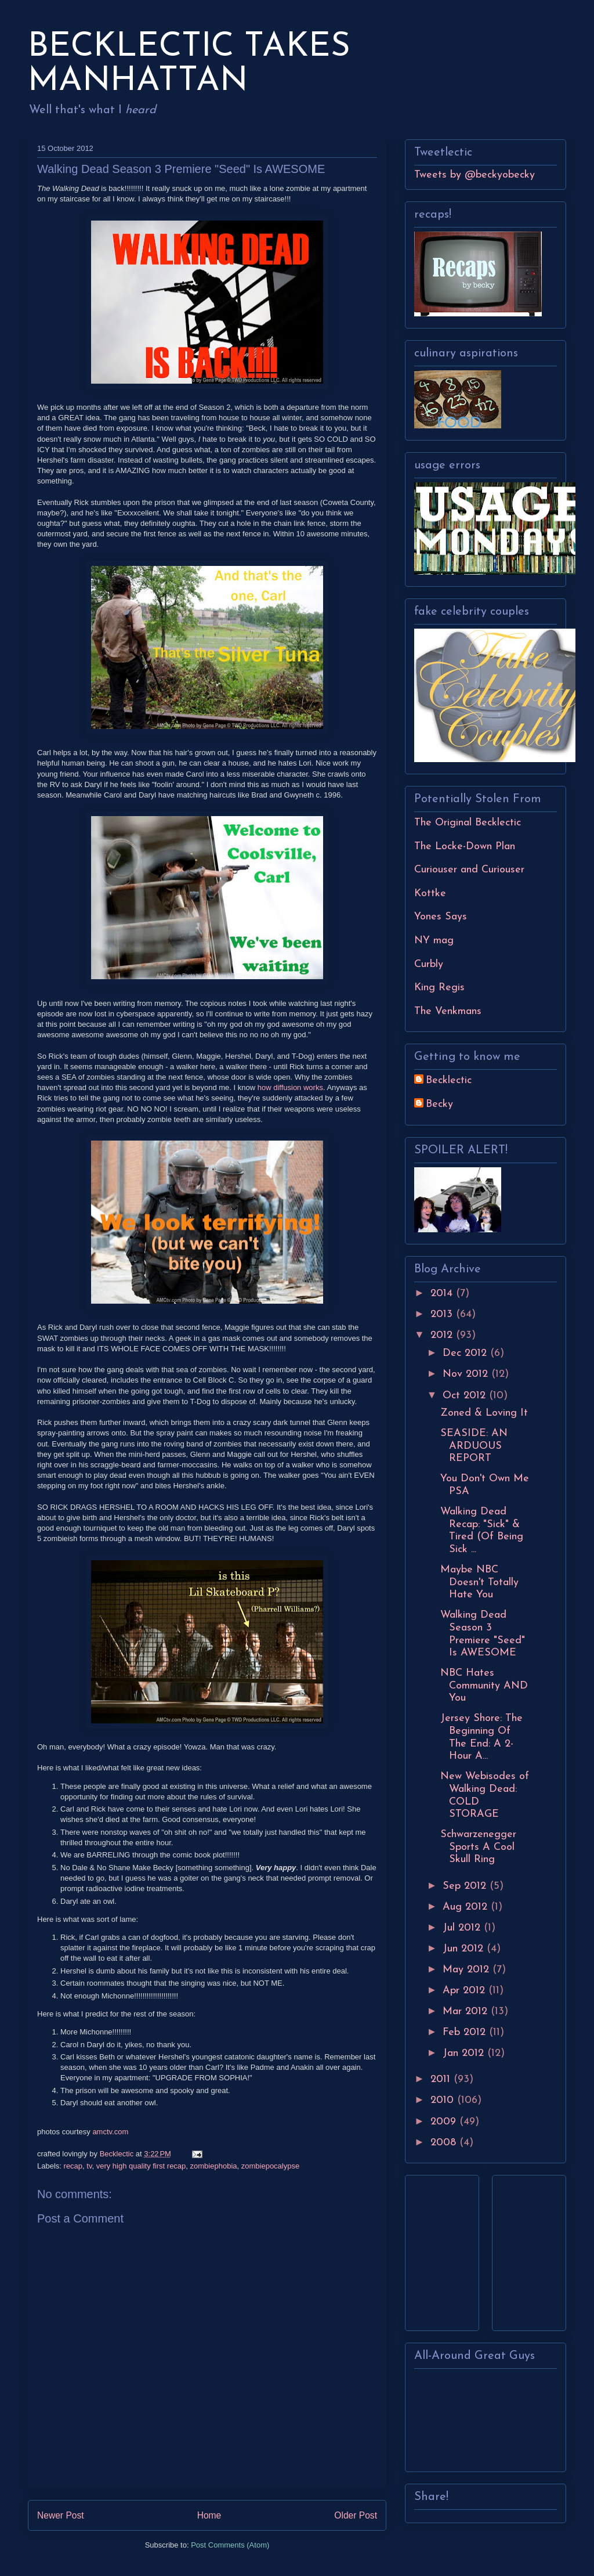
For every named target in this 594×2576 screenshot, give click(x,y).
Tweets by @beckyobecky (474, 175)
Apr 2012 (465, 1990)
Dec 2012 (466, 1353)
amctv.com (110, 2131)
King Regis (439, 987)
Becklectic (449, 1080)
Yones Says (440, 916)
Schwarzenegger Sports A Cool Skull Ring (478, 1847)
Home (209, 2515)
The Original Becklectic (467, 822)
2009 (444, 2121)
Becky (439, 1104)
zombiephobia (213, 2166)
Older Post (355, 2515)
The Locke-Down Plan (464, 846)
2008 (444, 2142)
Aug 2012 (467, 1907)
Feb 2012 (466, 2032)
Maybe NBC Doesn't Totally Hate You (479, 1582)
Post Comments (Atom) (230, 2545)
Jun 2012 (465, 1948)
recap (73, 2166)
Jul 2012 (463, 1927)
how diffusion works (290, 1087)
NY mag (434, 940)
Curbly (428, 964)
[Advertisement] (449, 2249)
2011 (442, 2079)
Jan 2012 (465, 2053)
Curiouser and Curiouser (469, 869)
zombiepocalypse (270, 2166)
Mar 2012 (467, 2011)
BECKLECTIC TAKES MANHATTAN (189, 64)
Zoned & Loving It (484, 1413)
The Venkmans (447, 1011)
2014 (443, 1293)
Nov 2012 (467, 1374)
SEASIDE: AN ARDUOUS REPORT (474, 1446)
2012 (443, 1335)
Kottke (430, 893)
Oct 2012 (466, 1395)
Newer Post (60, 2515)
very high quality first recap (141, 2166)
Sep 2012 (466, 1886)
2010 (443, 2100)
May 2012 (467, 1969)
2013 (443, 1314)
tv (89, 2166)
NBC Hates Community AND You (484, 1686)
